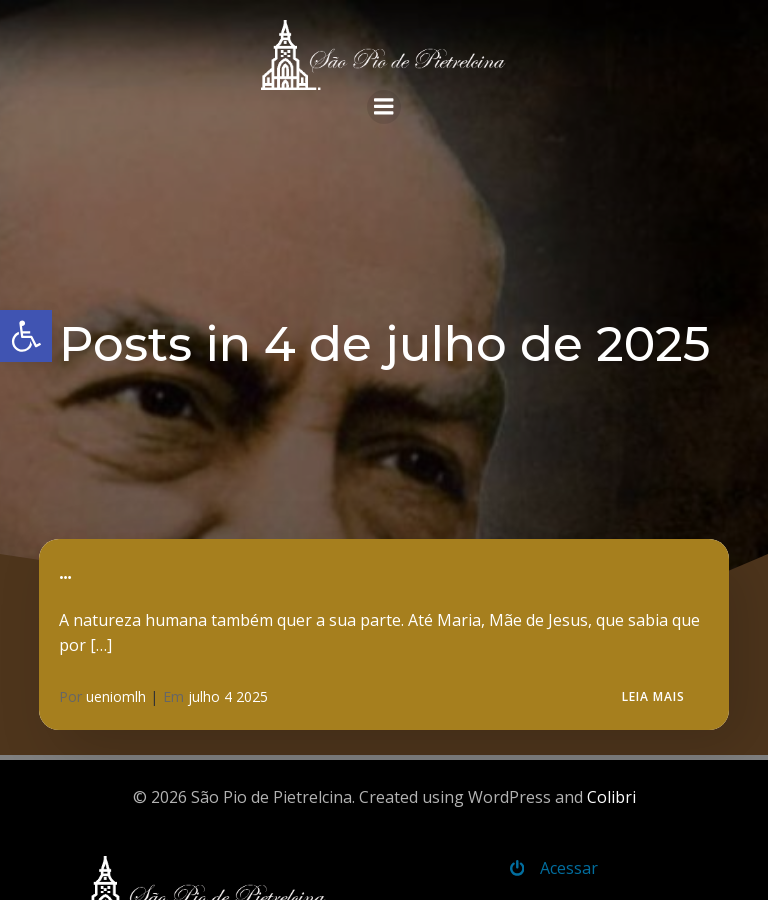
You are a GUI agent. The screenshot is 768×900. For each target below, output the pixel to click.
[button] (26, 336)
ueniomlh (116, 696)
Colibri (611, 797)
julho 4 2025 (228, 696)
